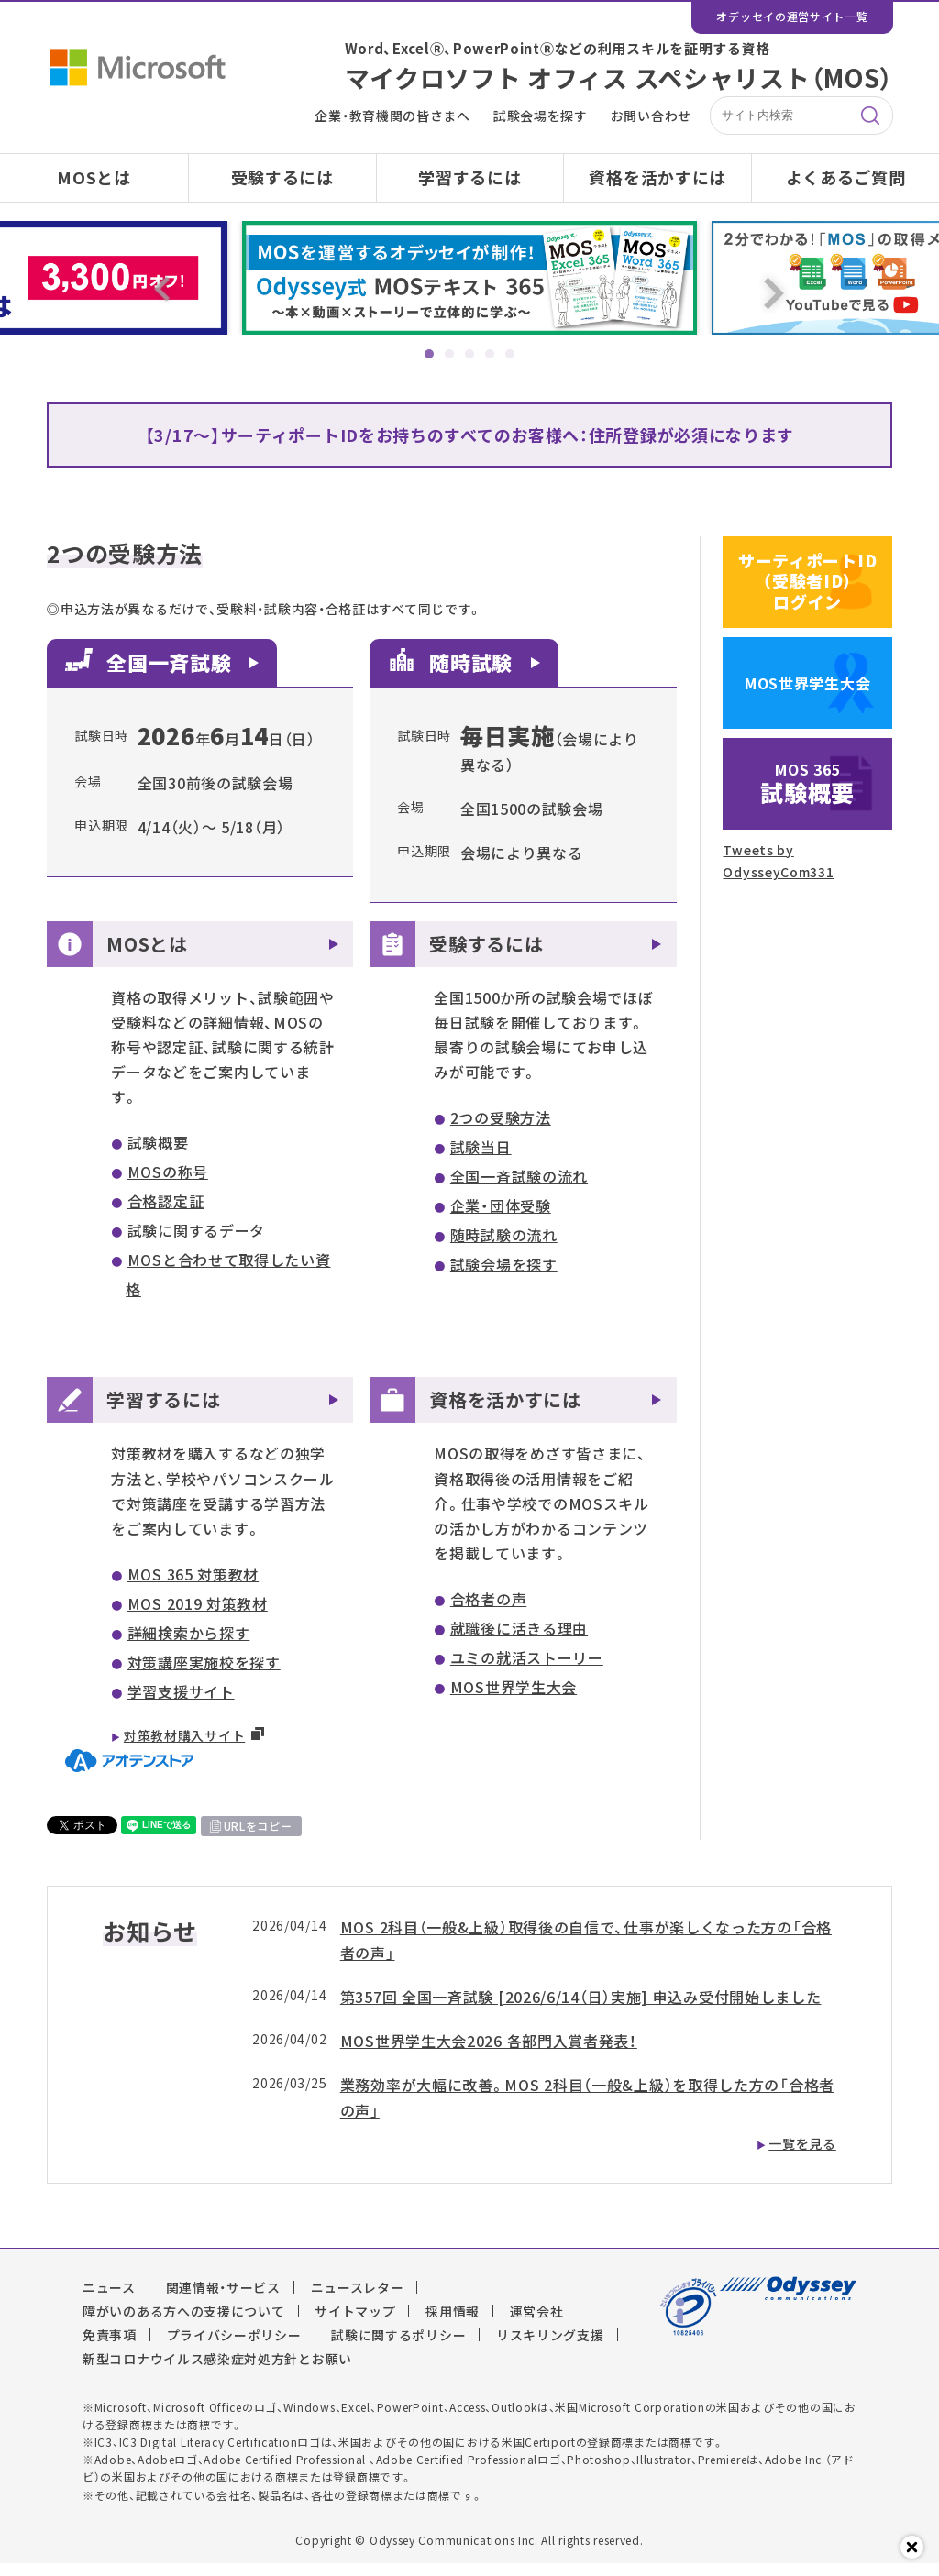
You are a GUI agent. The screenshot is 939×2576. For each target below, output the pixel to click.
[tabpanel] (469, 278)
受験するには (282, 177)
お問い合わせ (651, 115)
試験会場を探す (540, 115)
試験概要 (158, 1155)
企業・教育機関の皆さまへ (392, 115)
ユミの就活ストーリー (526, 1670)
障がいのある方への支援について (184, 2323)
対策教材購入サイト (184, 1748)
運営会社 (537, 2323)
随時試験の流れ (504, 1248)
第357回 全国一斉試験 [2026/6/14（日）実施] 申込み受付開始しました (581, 2009)
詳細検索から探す (188, 1646)
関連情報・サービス (223, 2299)
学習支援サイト (181, 1704)
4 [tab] (489, 353)
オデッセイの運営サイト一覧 (791, 16)
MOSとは (94, 177)
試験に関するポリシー (398, 2347)
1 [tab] (429, 353)
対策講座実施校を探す (204, 1675)
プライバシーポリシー (234, 2347)
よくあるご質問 (846, 177)
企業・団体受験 (500, 1218)
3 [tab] (469, 353)
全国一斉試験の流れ (519, 1189)
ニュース (109, 2299)
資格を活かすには (657, 177)
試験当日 (481, 1160)
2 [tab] (449, 353)
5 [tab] (509, 353)
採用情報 (452, 2323)
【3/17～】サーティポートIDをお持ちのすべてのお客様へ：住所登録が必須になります (469, 435)
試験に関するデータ (196, 1243)
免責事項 (110, 2347)
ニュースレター (357, 2299)
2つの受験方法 (500, 1130)
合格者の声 (488, 1612)
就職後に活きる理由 (519, 1641)
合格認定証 (165, 1214)
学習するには (469, 177)
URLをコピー (258, 1838)
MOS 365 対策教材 (193, 1587)
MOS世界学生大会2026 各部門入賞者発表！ (488, 2053)
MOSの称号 (167, 1184)
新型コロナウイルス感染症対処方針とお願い (217, 2370)
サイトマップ (355, 2323)
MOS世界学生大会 (513, 1700)
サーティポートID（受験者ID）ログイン (807, 594)
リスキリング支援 (550, 2347)
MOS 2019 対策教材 (197, 1616)
